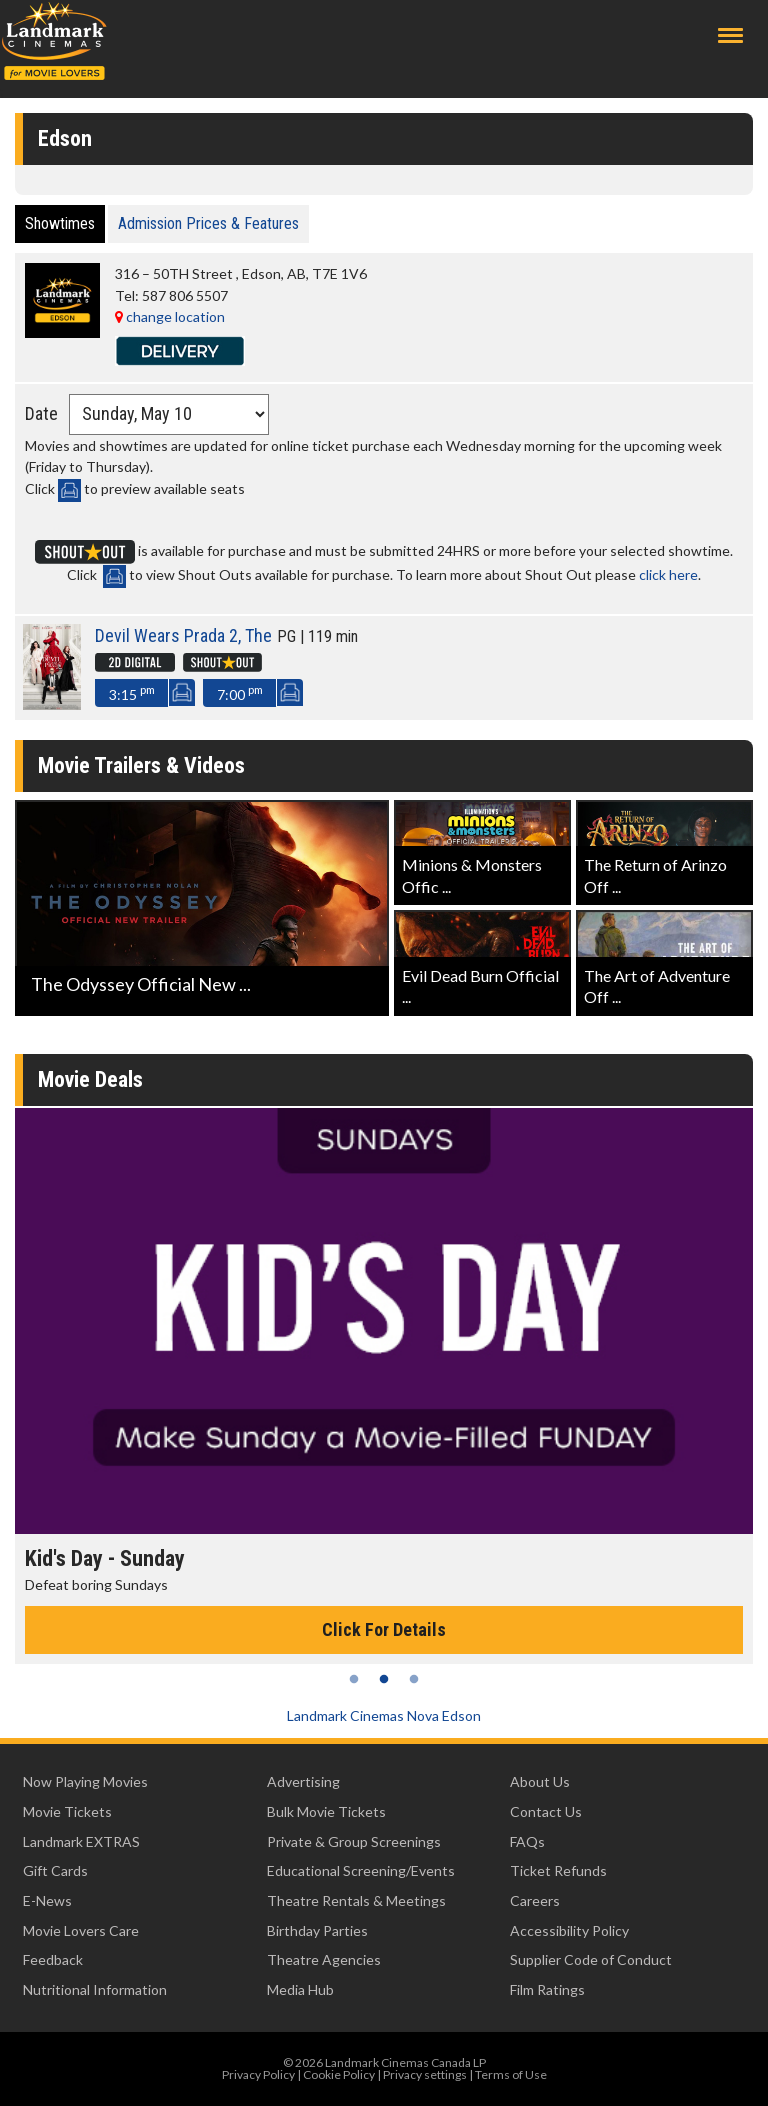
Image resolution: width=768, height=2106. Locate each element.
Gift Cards (55, 1870)
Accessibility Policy (569, 1930)
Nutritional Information (95, 1989)
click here (668, 574)
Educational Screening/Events (361, 1870)
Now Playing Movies (85, 1781)
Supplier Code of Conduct (591, 1959)
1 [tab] (354, 1679)
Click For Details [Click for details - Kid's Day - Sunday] (384, 1629)
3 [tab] (414, 1679)
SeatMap (181, 692)
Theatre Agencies (324, 1959)
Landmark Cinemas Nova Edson (384, 1715)
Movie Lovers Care (81, 1930)
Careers (535, 1900)
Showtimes (60, 223)
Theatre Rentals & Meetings (356, 1900)
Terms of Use (511, 2074)
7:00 (240, 692)
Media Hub (300, 1989)
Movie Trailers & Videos (141, 765)
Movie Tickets (67, 1811)
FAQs (527, 1841)
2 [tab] (384, 1679)
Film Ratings (547, 1989)
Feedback (53, 1959)
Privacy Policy (258, 2074)
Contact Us (546, 1811)
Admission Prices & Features (208, 223)
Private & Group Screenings (354, 1841)
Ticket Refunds (558, 1870)
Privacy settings (425, 2074)
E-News (47, 1900)
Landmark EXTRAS (81, 1841)
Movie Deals (90, 1079)
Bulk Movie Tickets (326, 1811)
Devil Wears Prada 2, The (183, 635)
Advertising (303, 1781)
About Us (540, 1781)
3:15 (132, 692)
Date (41, 413)
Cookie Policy (339, 2074)
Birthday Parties (317, 1930)
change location (170, 316)
